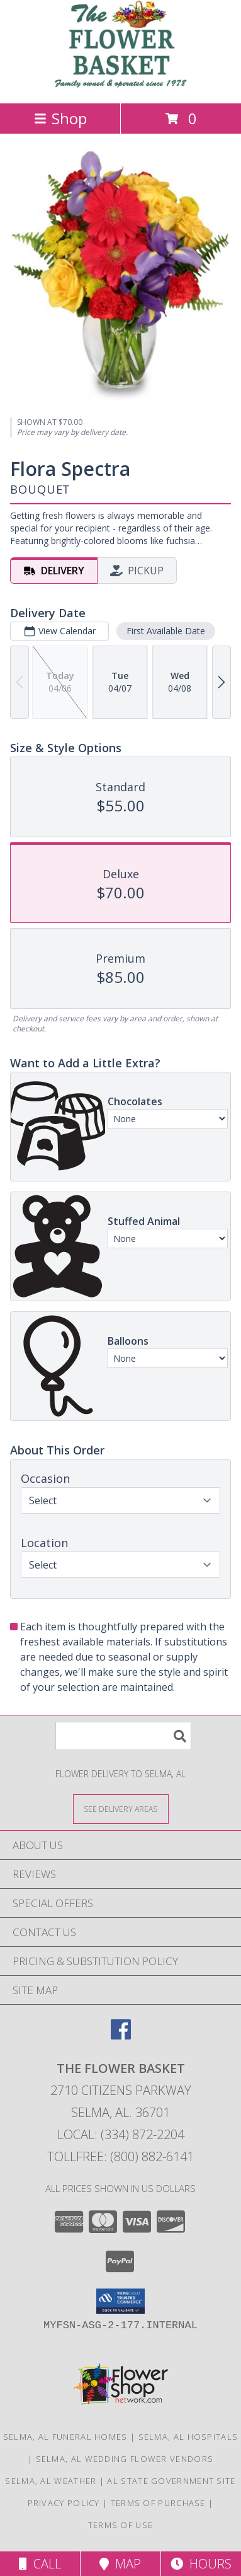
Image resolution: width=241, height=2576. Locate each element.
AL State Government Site (171, 2480)
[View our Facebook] (121, 2035)
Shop (60, 118)
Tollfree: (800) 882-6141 (120, 2156)
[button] (120, 2301)
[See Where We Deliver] (121, 1808)
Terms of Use (121, 2525)
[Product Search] (123, 1736)
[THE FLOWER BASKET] (121, 85)
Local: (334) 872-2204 (120, 2134)
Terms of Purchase (158, 2503)
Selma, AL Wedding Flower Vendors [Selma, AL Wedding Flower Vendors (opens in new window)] (125, 2458)
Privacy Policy (64, 2503)
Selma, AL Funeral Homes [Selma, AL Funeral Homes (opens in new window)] (65, 2436)
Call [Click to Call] (40, 2563)
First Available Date (165, 631)
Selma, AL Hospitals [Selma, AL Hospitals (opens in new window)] (188, 2436)
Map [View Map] (120, 2563)
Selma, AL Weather (50, 2480)
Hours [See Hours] (201, 2563)
